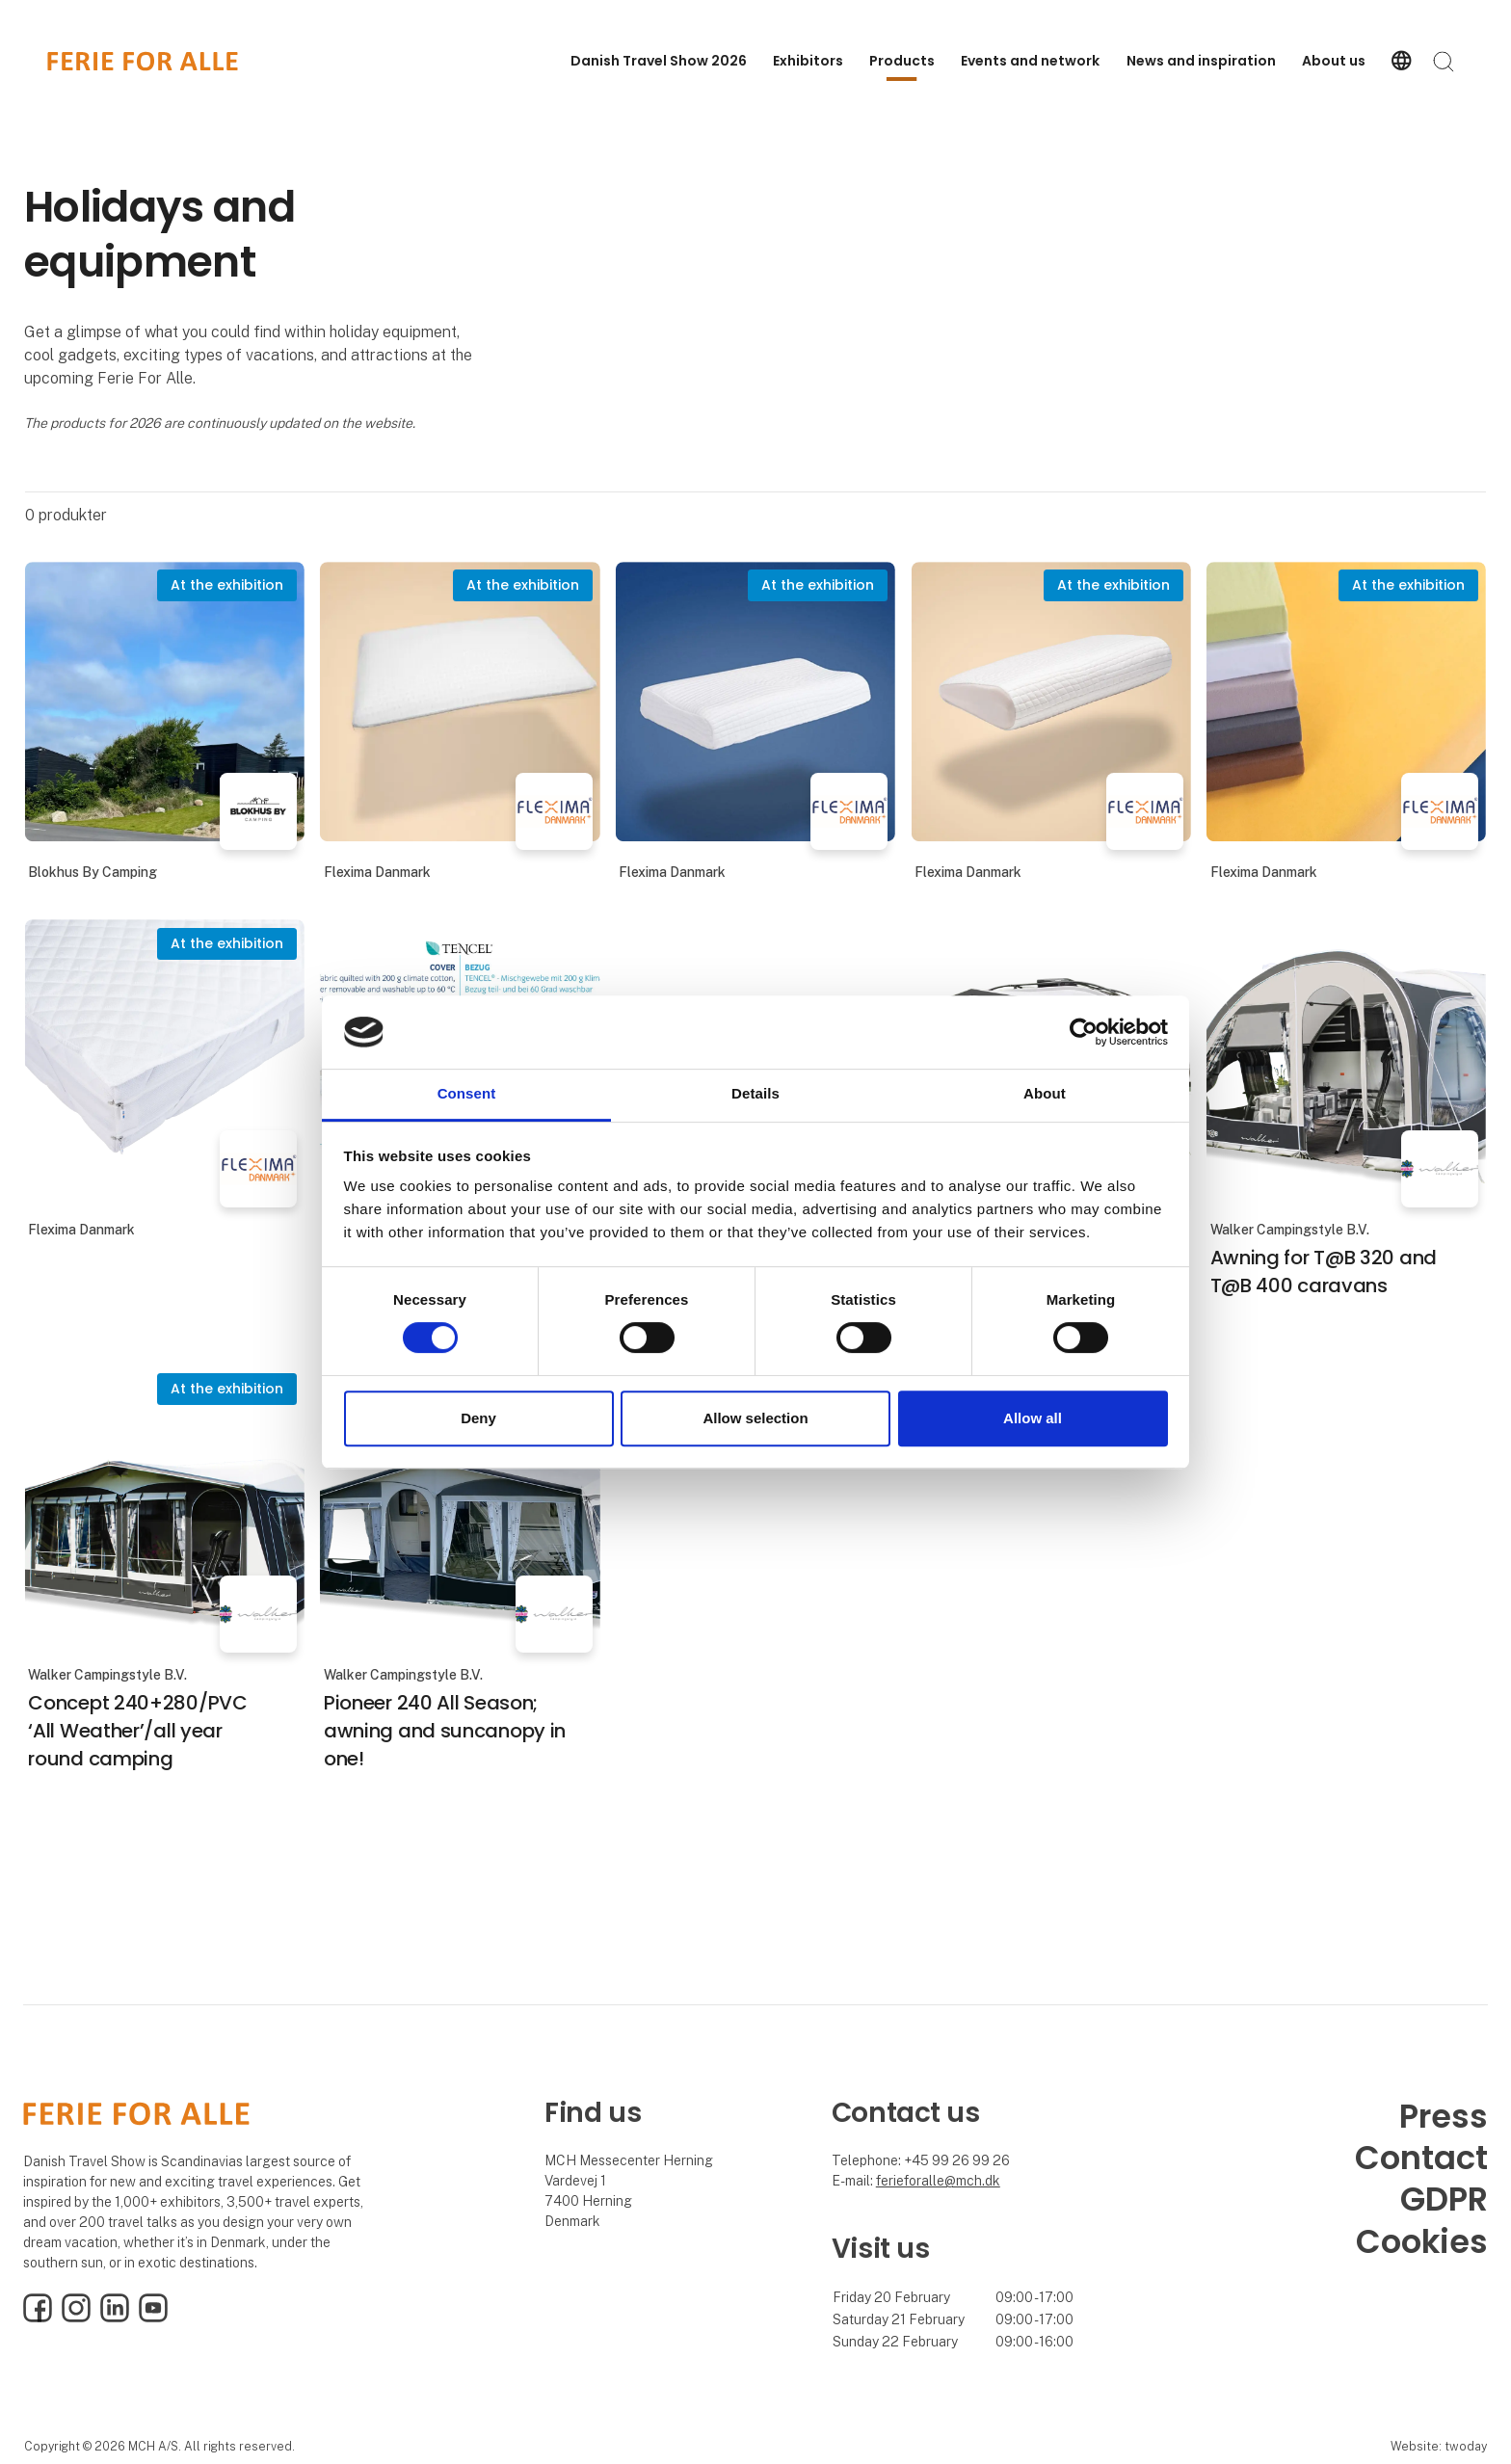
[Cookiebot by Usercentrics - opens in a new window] (1083, 1032)
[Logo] (142, 61)
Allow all (1032, 1418)
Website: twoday (1439, 2446)
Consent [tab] (466, 1094)
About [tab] (1044, 1094)
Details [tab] (755, 1094)
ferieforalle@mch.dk (938, 2180)
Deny (478, 1418)
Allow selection (755, 1418)
